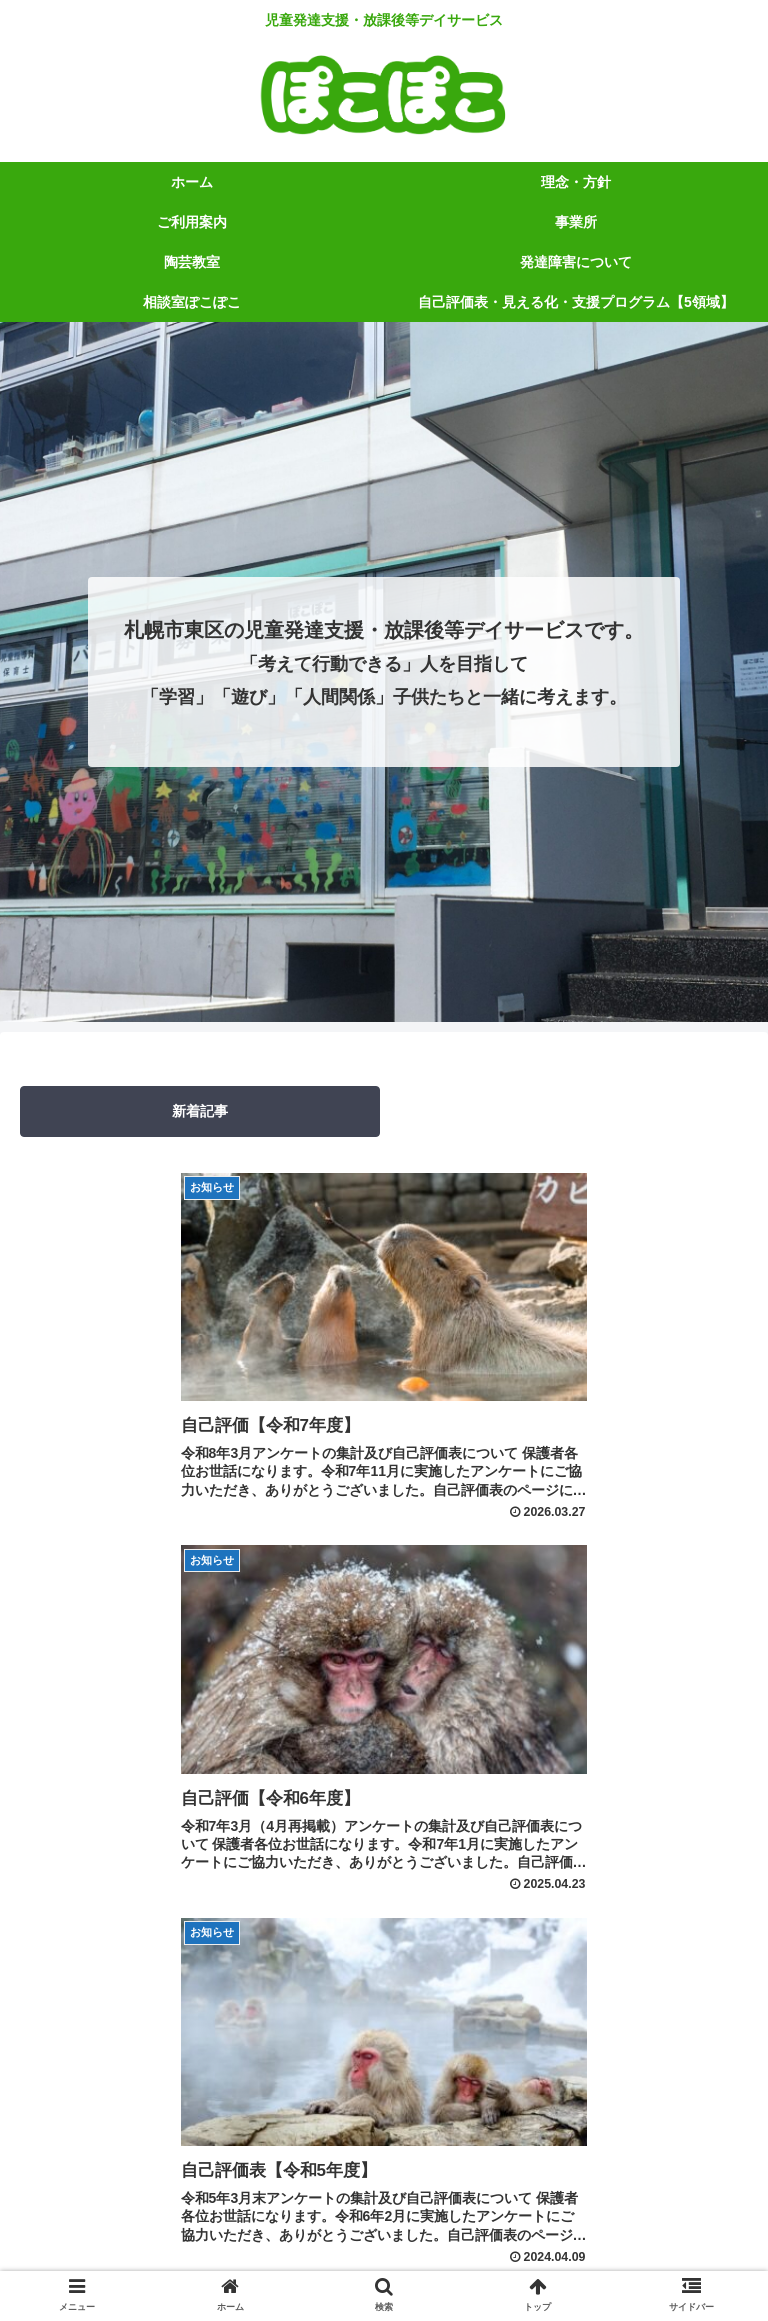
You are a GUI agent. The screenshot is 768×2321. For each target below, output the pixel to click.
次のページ (384, 1898)
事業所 (139, 2228)
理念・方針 (384, 2198)
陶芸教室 (384, 2228)
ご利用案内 (629, 2198)
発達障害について (629, 2228)
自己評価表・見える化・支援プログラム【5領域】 (568, 2257)
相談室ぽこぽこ (200, 2257)
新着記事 (200, 1111)
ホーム (139, 2198)
